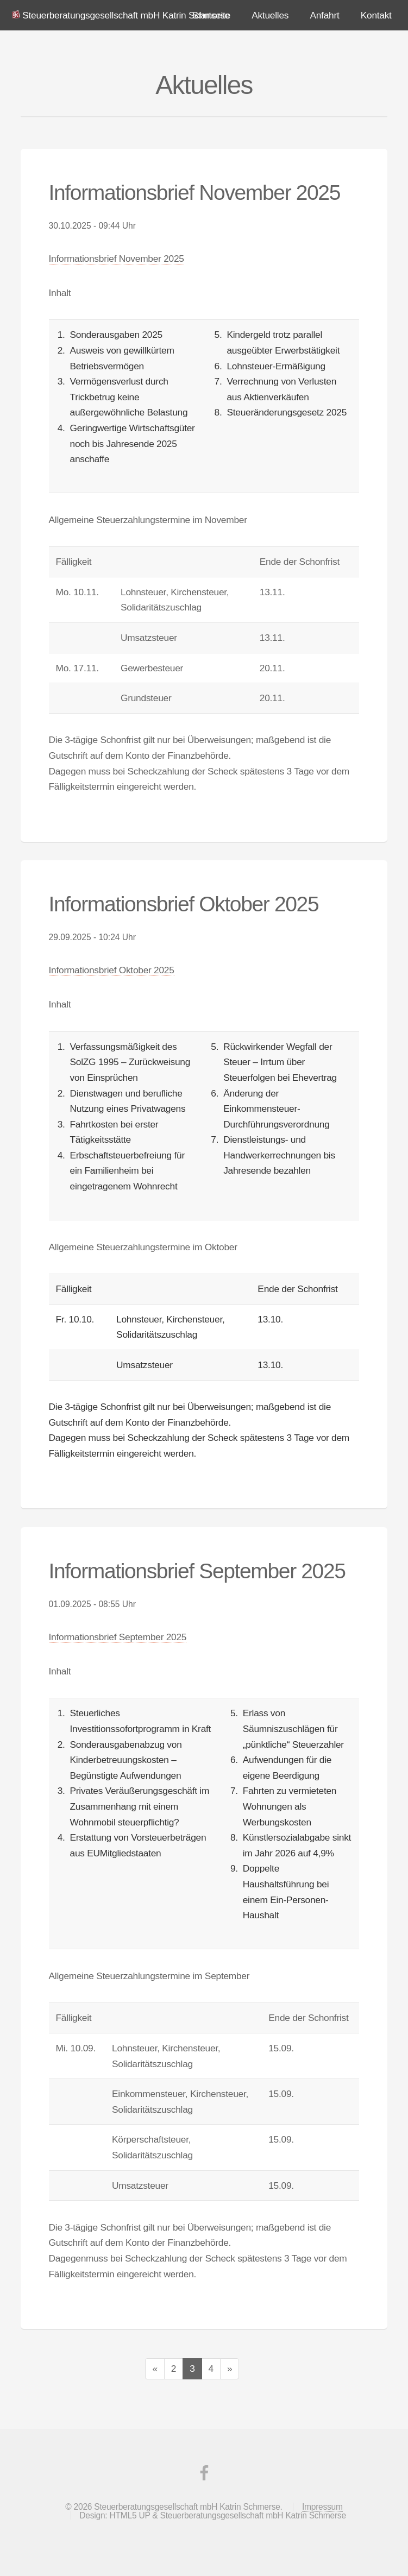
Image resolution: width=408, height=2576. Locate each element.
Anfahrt (324, 15)
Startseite (211, 15)
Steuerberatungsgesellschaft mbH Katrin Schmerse (126, 15)
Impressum (322, 2506)
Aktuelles (270, 15)
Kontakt (376, 15)
